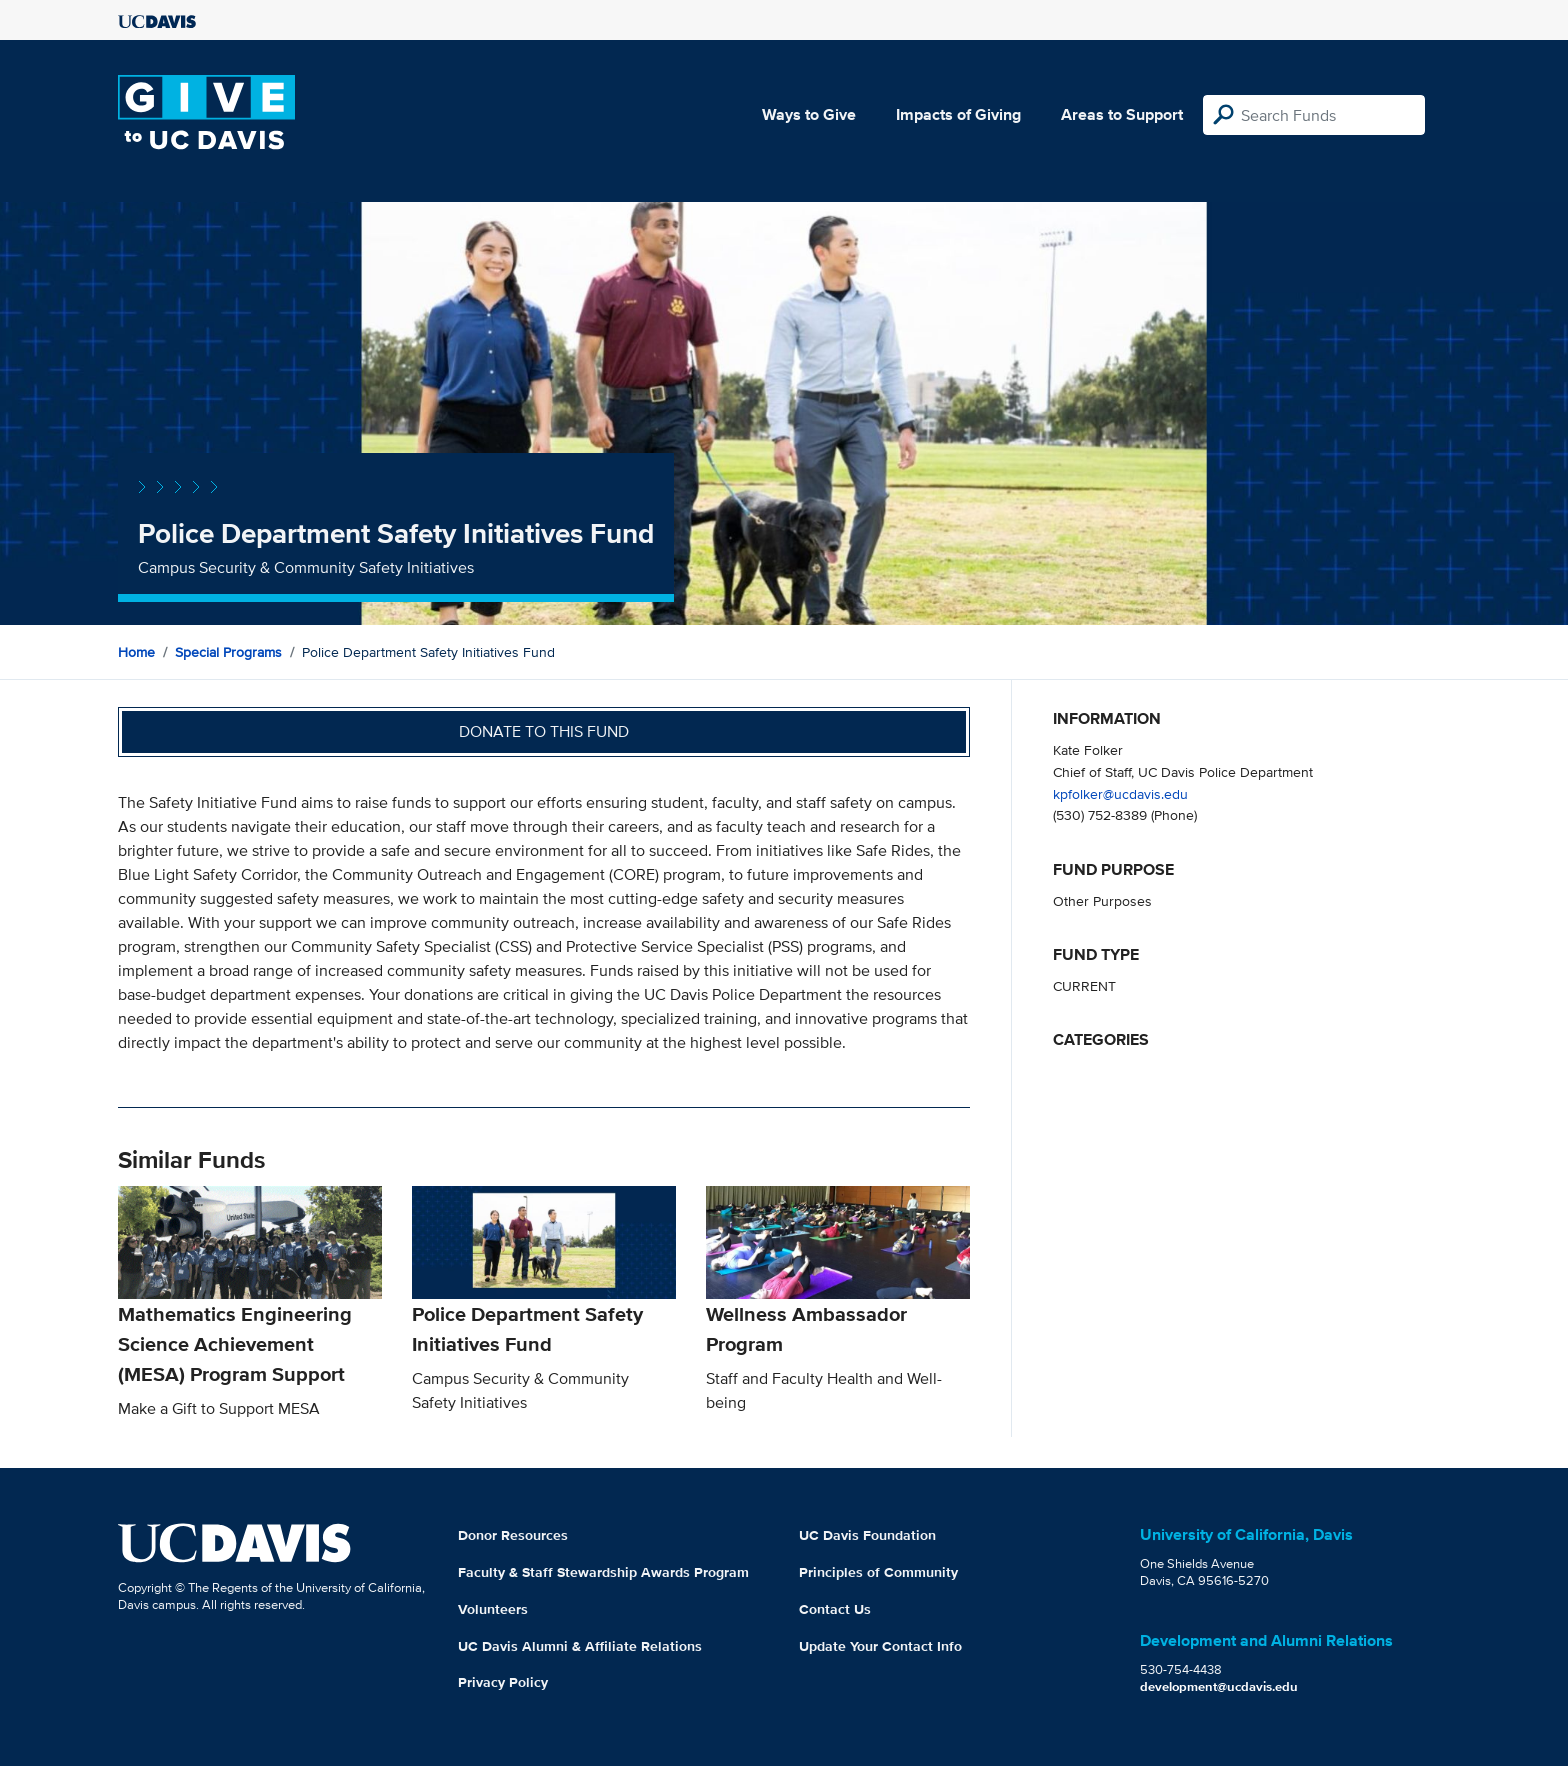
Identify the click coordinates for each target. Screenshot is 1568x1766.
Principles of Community (878, 1572)
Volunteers (493, 1609)
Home (136, 652)
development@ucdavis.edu (1219, 1686)
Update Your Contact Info (880, 1646)
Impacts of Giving (958, 114)
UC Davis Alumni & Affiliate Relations (580, 1646)
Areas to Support (1122, 114)
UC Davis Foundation (867, 1535)
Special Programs (228, 652)
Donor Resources (513, 1535)
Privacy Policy (503, 1682)
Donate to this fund (544, 731)
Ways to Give (809, 114)
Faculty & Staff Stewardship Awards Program (603, 1572)
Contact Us (835, 1609)
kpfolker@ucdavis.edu (1120, 793)
